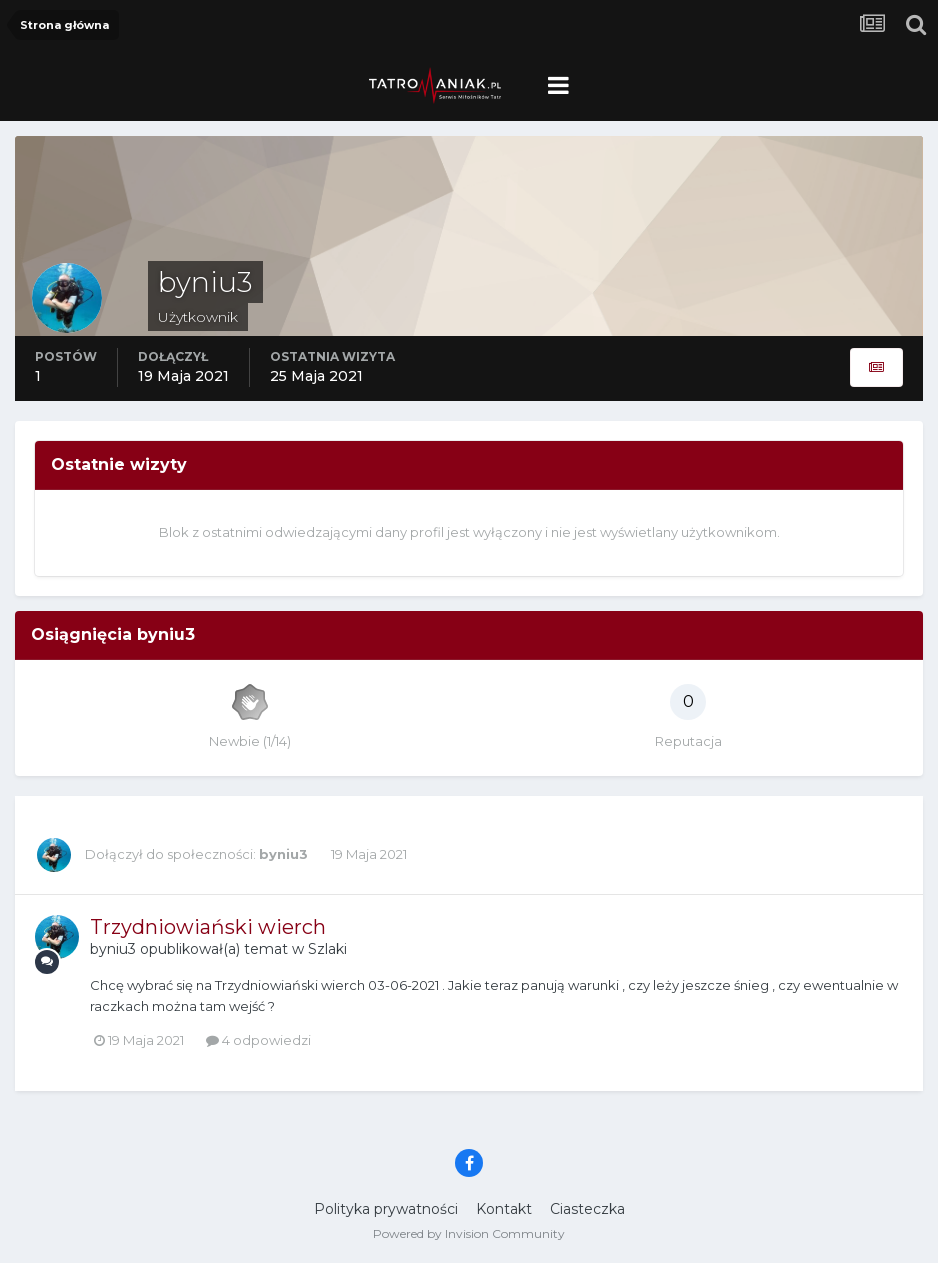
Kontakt (504, 1209)
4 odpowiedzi (258, 1040)
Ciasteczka (587, 1209)
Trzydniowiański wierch (208, 927)
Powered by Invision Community (469, 1233)
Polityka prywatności (386, 1209)
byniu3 (283, 854)
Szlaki (327, 949)
